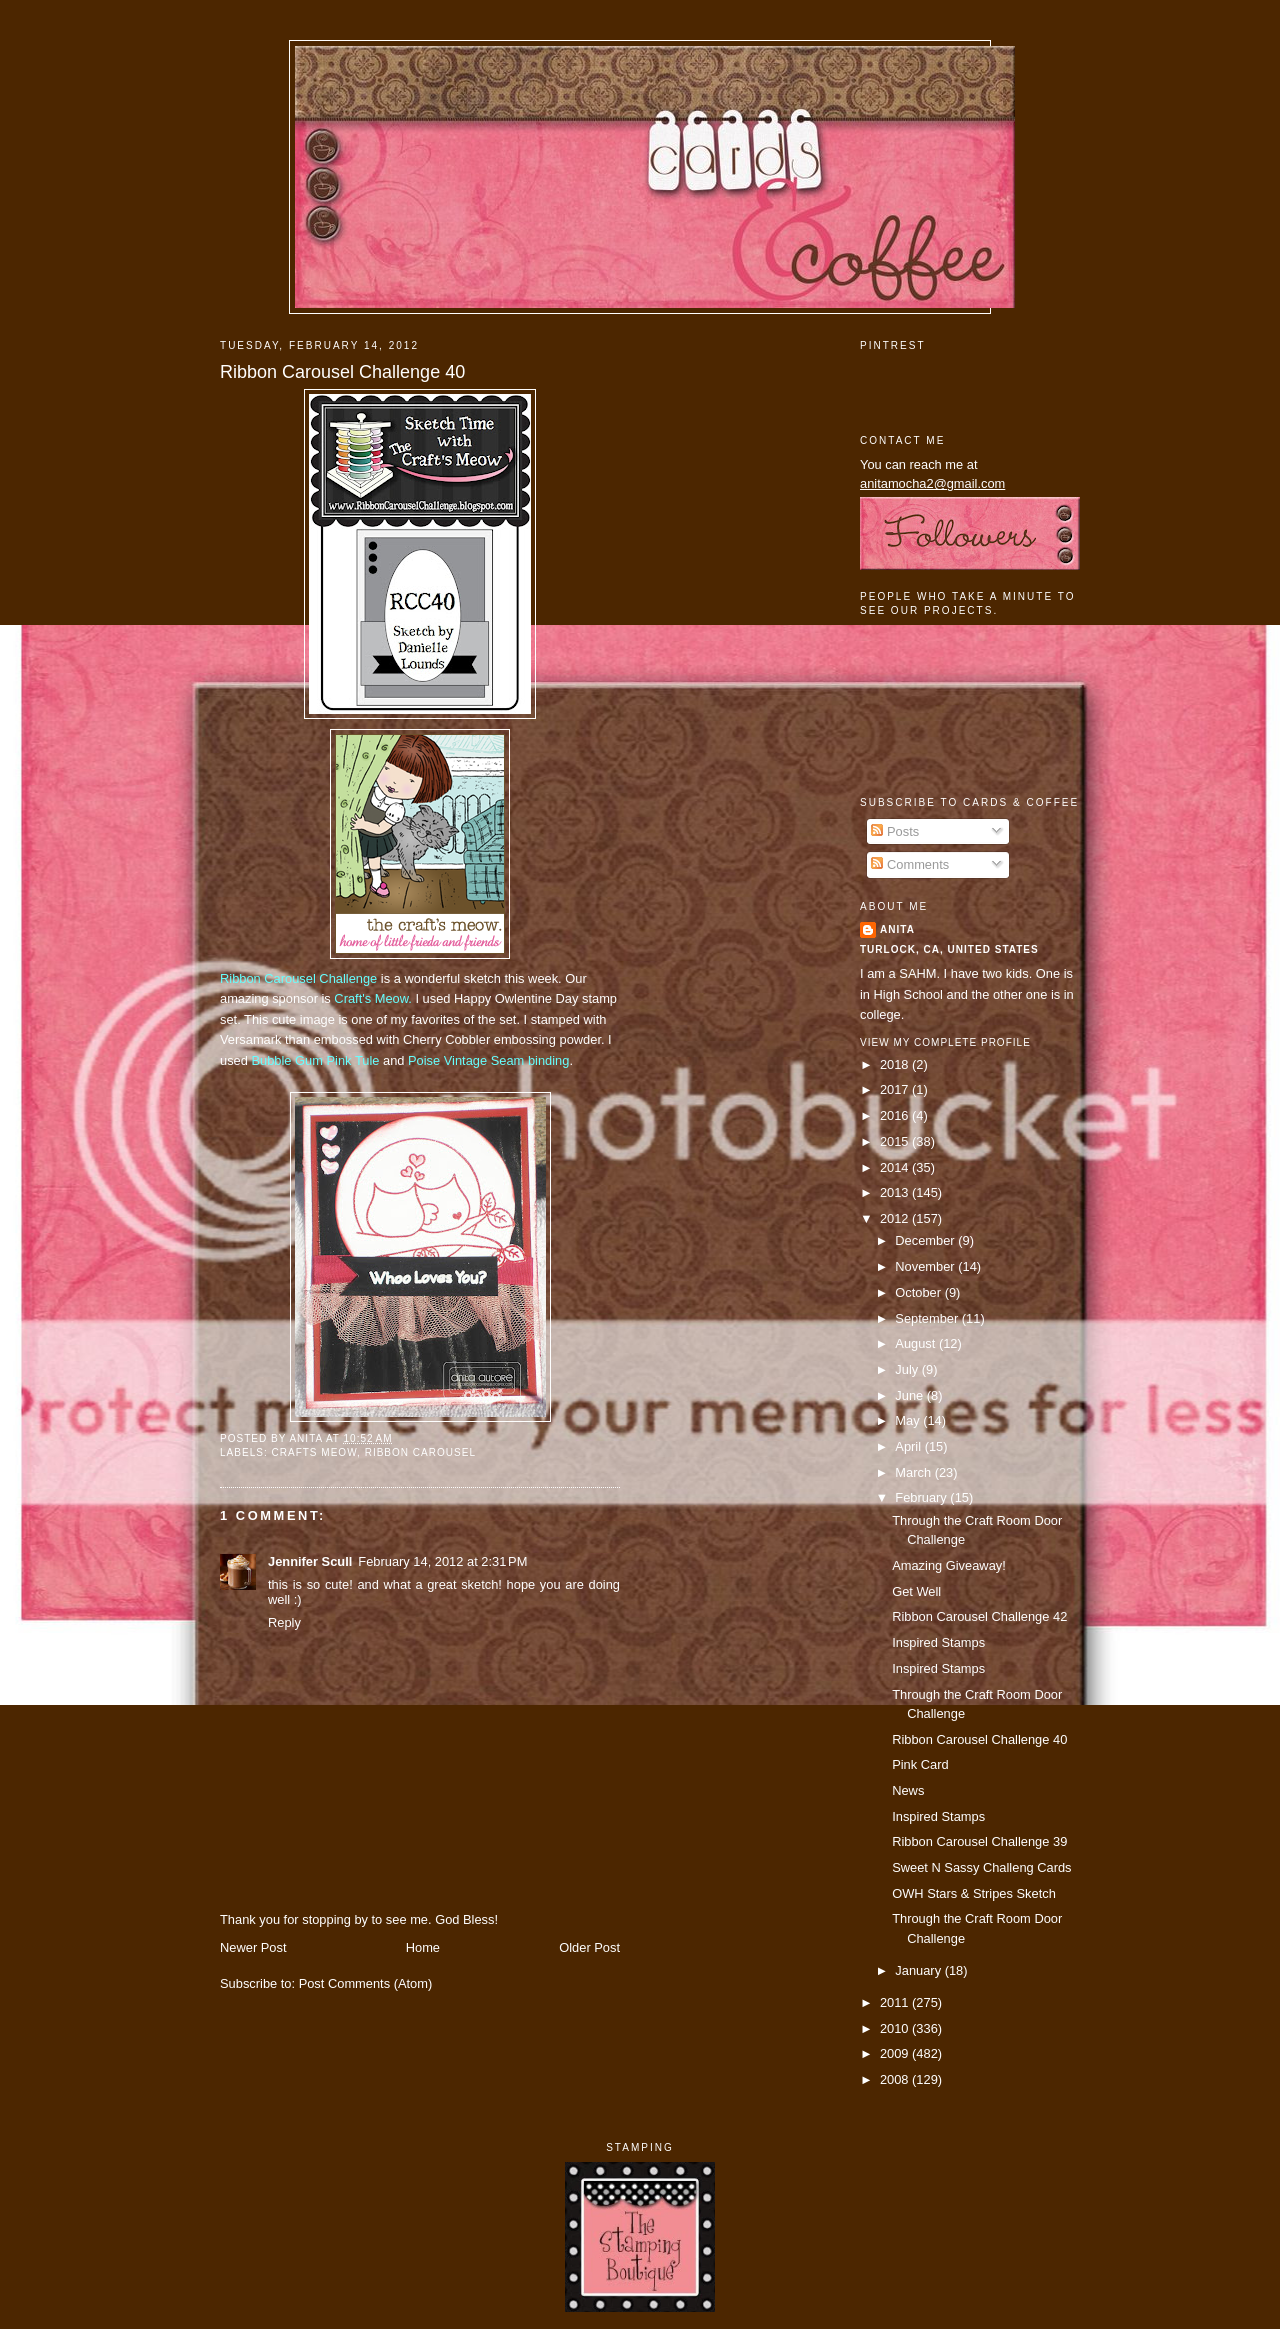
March (914, 1472)
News (908, 1790)
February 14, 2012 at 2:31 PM (442, 1561)
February (922, 1497)
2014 (896, 1167)
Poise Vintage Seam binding (488, 1060)
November (926, 1266)
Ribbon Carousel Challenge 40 (342, 372)
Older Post (589, 1947)
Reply (284, 1622)
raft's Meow (376, 998)
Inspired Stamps (938, 1642)
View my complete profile (945, 1042)
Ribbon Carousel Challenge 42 (979, 1616)
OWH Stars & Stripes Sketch (974, 1893)
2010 (896, 2028)
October (919, 1292)
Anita (897, 929)
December (926, 1240)
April (909, 1446)
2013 (896, 1192)
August (917, 1343)
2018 (896, 1064)
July (908, 1369)
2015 (896, 1141)
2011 (896, 2002)
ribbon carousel (420, 1452)
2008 (896, 2079)
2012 (896, 1218)
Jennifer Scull (310, 1561)
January (919, 1970)
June (910, 1395)
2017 (896, 1089)
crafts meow (314, 1452)
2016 (896, 1115)
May (909, 1420)
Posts (895, 831)
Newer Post (253, 1947)
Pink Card (920, 1764)
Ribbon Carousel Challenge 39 (979, 1841)
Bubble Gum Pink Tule (315, 1060)
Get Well (916, 1591)
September (928, 1318)
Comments (910, 864)
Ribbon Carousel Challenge (298, 978)
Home (423, 1947)
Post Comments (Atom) (366, 1983)
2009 (896, 2053)
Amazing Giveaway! (949, 1565)
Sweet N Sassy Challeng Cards (981, 1867)
